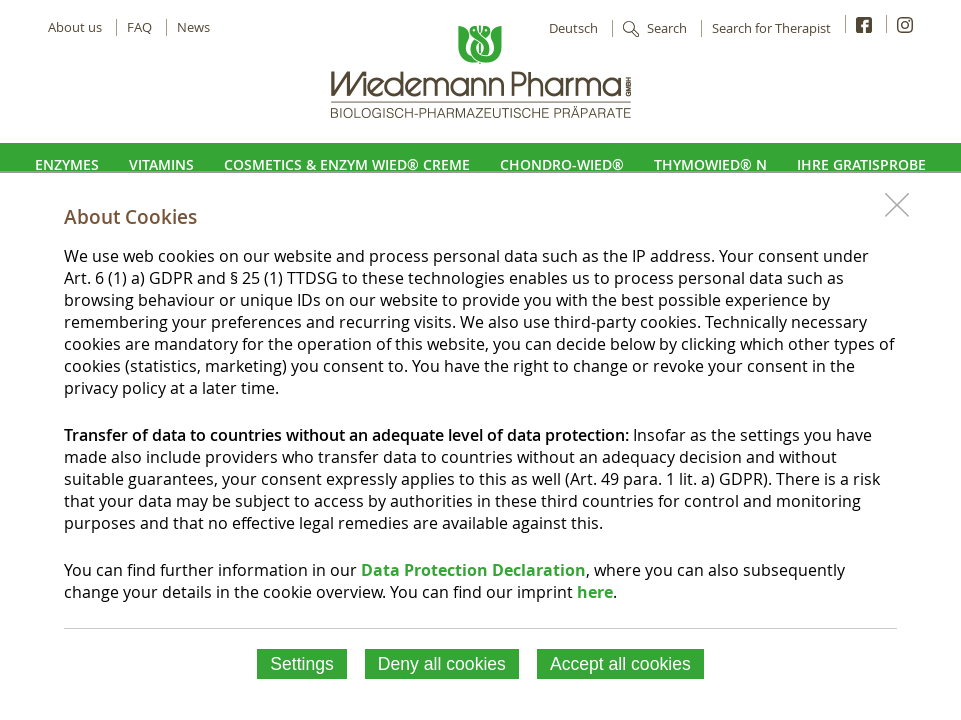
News (193, 27)
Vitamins (161, 164)
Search (667, 28)
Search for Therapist (771, 28)
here (595, 592)
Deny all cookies (442, 664)
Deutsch (573, 28)
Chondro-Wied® (562, 164)
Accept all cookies (620, 664)
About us (75, 27)
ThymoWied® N (710, 164)
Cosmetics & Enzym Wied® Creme (347, 164)
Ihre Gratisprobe (861, 164)
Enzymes (67, 164)
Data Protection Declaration (473, 570)
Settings (302, 664)
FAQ (139, 27)
